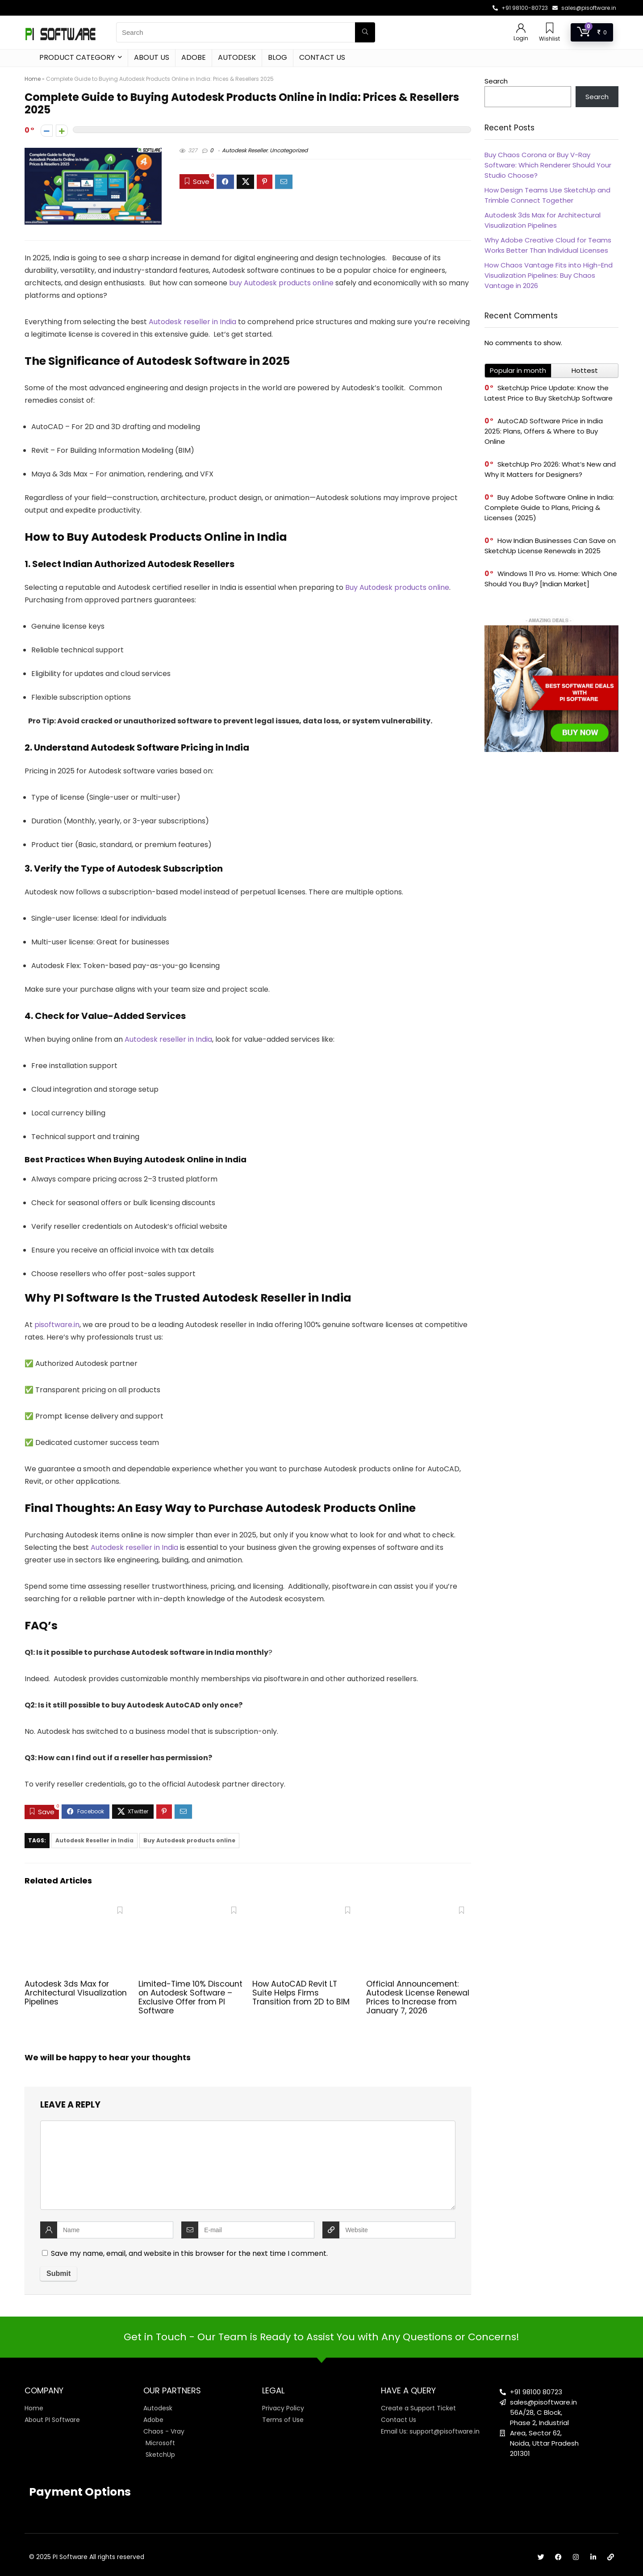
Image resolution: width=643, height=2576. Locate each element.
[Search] (365, 32)
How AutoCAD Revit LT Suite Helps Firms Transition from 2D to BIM (301, 1993)
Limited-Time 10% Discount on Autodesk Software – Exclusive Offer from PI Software (190, 1997)
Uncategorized (289, 150)
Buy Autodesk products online (189, 1840)
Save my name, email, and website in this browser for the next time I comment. (189, 2253)
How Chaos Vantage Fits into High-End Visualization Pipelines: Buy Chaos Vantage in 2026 (548, 275)
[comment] (247, 2165)
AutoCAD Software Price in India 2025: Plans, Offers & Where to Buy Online (543, 431)
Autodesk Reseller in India (94, 1840)
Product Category (77, 57)
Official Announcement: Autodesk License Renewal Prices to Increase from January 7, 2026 (417, 1997)
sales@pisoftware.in (588, 8)
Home (33, 79)
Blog (277, 57)
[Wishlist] (549, 28)
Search (496, 81)
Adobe (193, 57)
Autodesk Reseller (244, 150)
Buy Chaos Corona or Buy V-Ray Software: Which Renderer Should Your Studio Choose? (547, 165)
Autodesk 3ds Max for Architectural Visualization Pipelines (76, 1993)
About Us (151, 57)
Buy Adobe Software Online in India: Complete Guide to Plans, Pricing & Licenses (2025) (549, 507)
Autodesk (237, 57)
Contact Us (322, 57)
